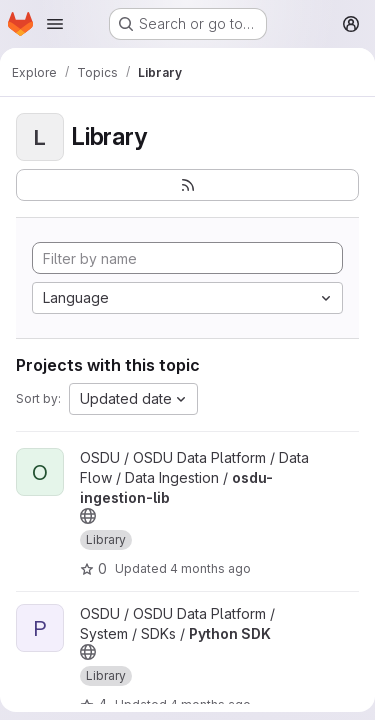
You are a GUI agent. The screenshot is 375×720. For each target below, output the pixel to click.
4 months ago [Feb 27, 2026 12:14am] (210, 568)
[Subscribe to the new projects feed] (187, 185)
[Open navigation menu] (55, 24)
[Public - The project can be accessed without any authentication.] (88, 516)
